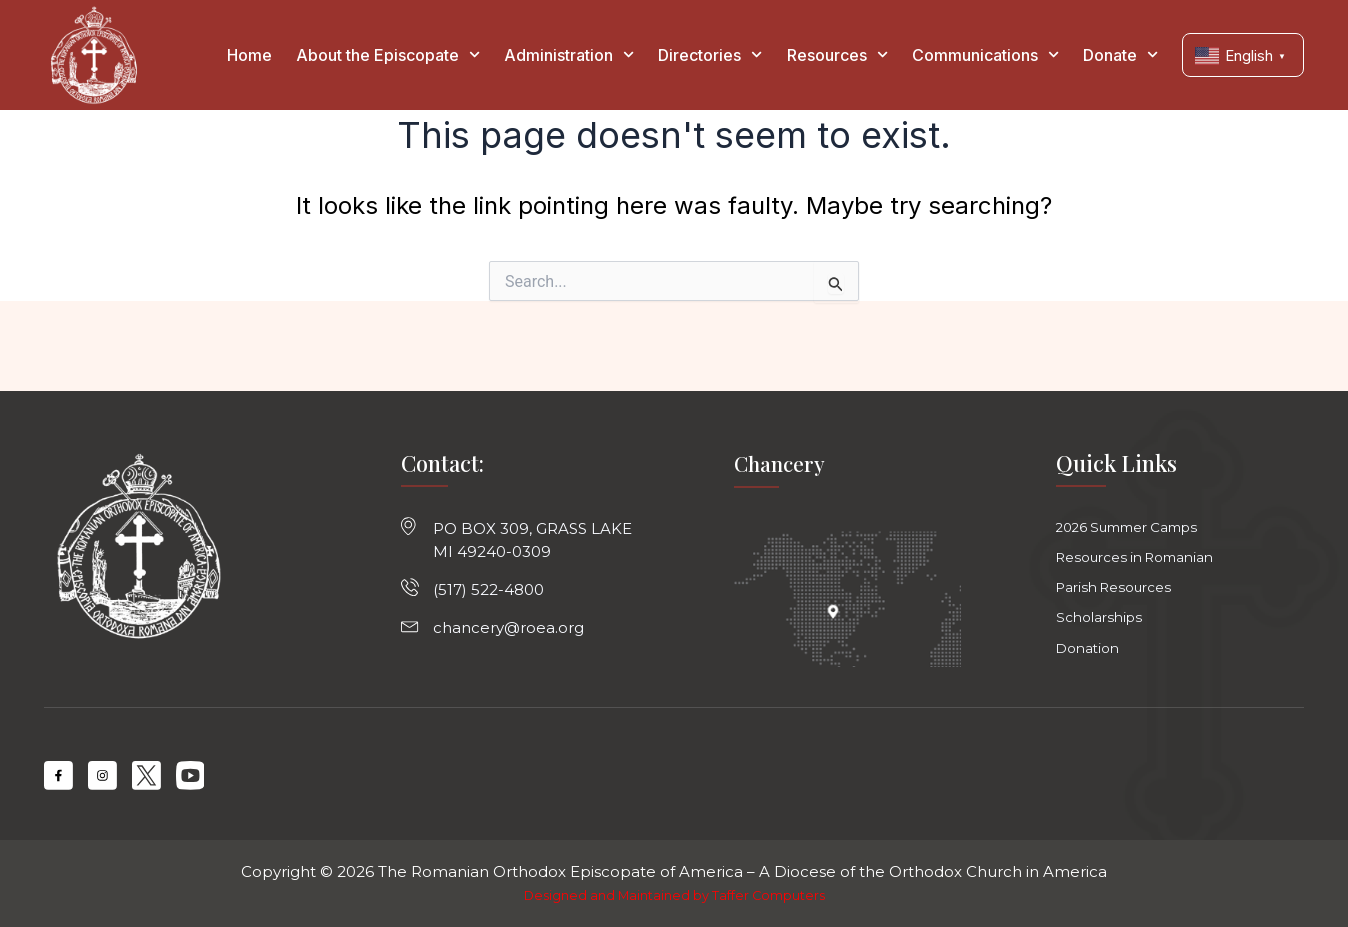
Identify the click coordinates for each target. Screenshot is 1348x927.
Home (249, 55)
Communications (985, 55)
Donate (1120, 55)
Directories (710, 55)
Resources (837, 55)
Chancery (781, 453)
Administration (569, 55)
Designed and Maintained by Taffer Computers (674, 895)
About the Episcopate (388, 55)
